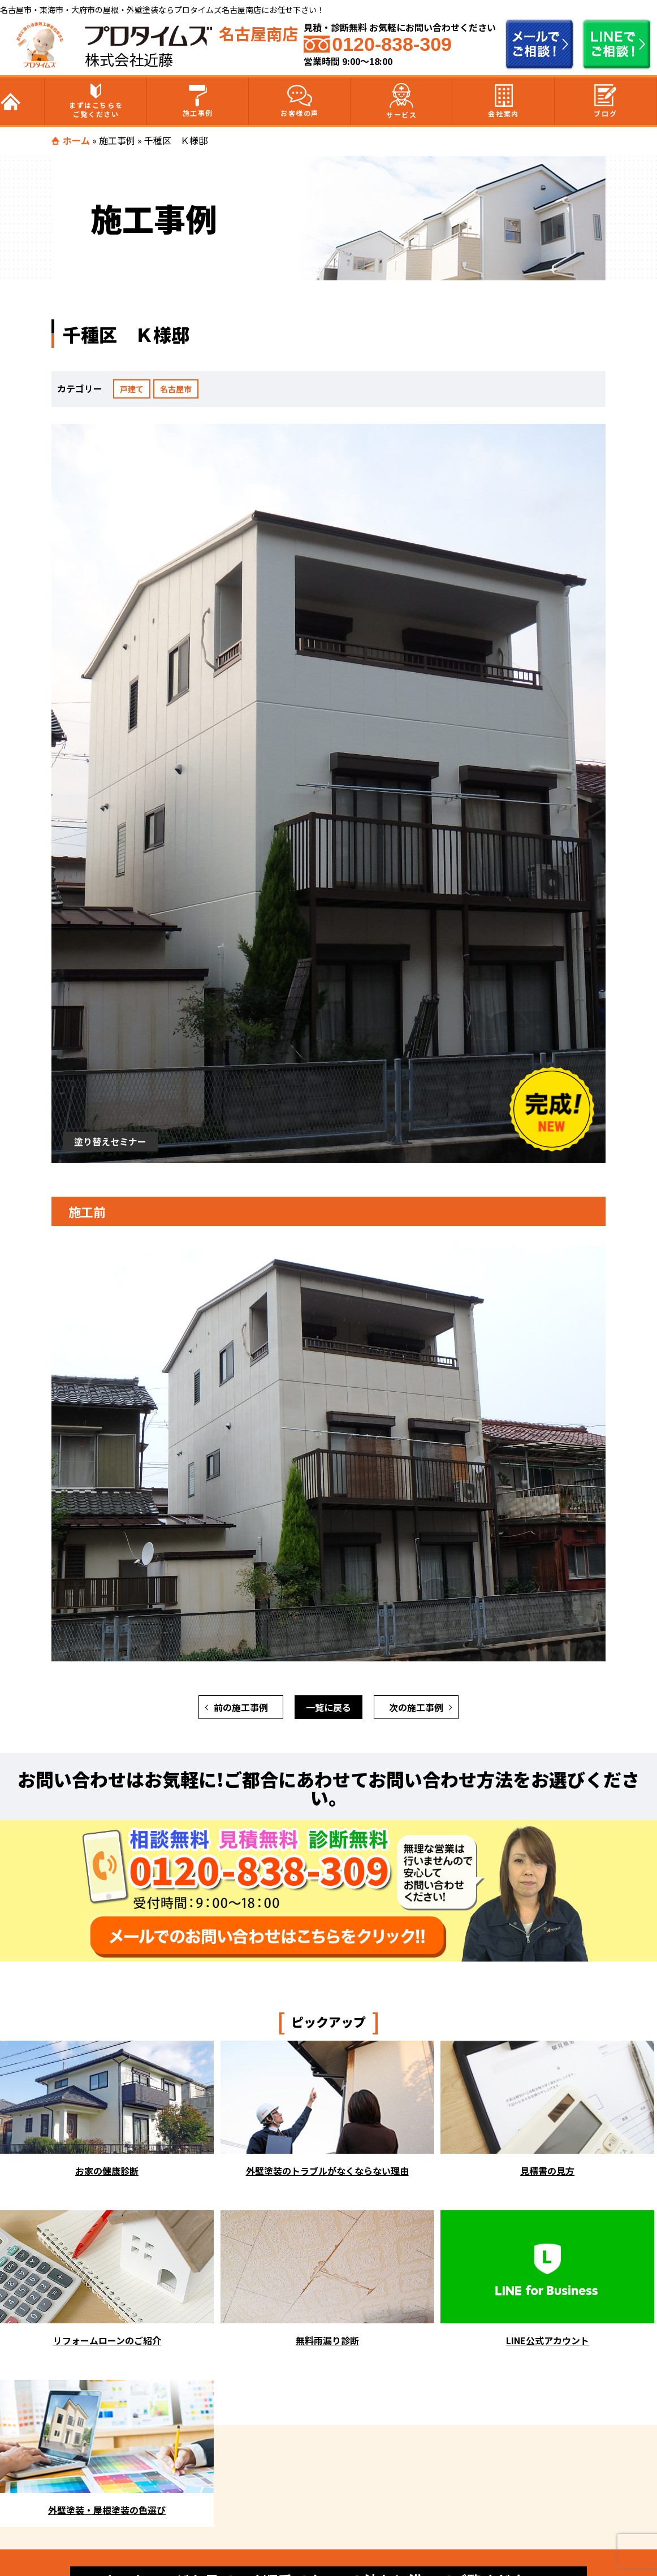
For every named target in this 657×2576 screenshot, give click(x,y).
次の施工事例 (416, 1707)
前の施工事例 (241, 1707)
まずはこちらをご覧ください (96, 101)
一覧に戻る (328, 1707)
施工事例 (198, 101)
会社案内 (503, 101)
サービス (401, 101)
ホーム (76, 140)
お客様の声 (299, 101)
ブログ (605, 101)
